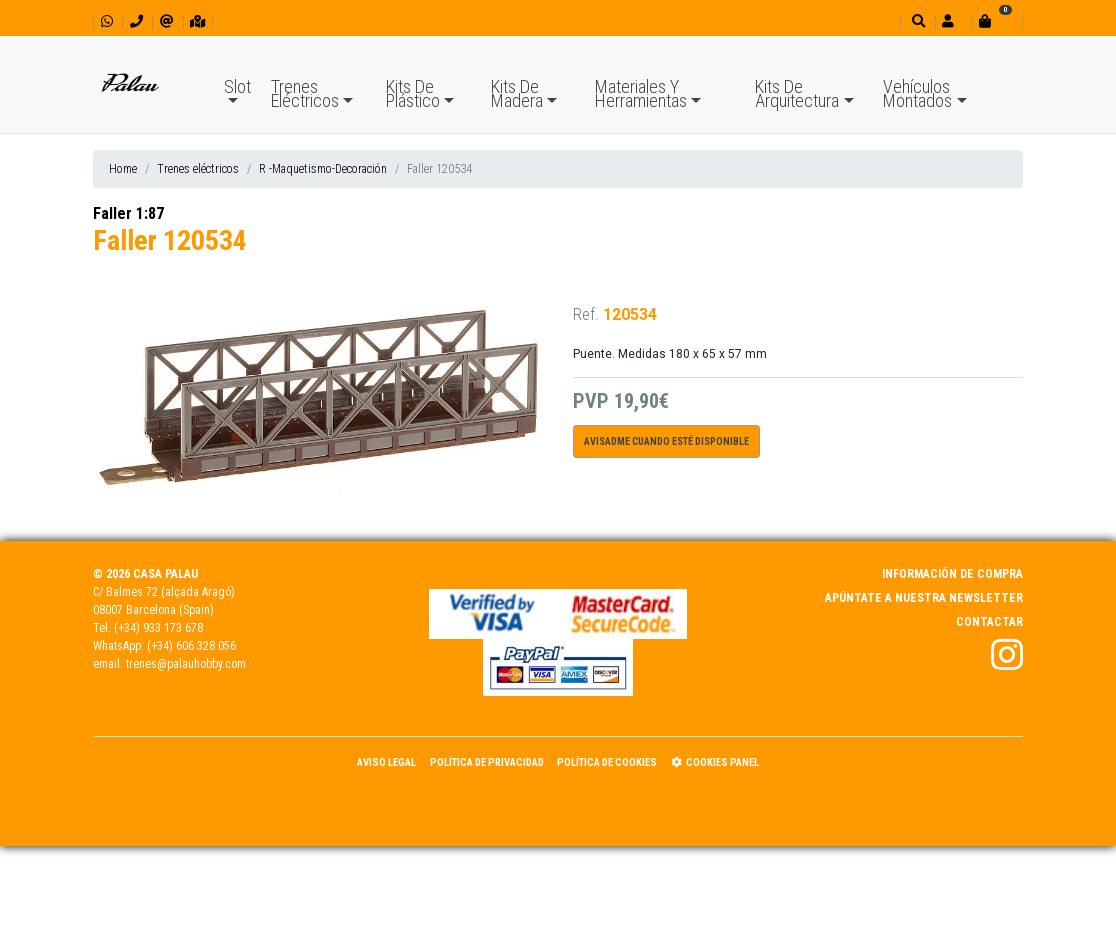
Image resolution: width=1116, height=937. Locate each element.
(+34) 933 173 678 (158, 628)
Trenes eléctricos (198, 169)
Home (123, 169)
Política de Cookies (607, 762)
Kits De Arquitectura (797, 93)
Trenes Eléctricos (305, 93)
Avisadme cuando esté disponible (666, 441)
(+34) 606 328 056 (191, 646)
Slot (237, 86)
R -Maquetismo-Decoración (323, 169)
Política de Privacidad (487, 762)
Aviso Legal (386, 762)
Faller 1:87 (128, 213)
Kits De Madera (517, 93)
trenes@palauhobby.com (186, 664)
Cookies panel (715, 762)
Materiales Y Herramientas (641, 93)
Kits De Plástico (413, 93)
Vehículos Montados (917, 93)
